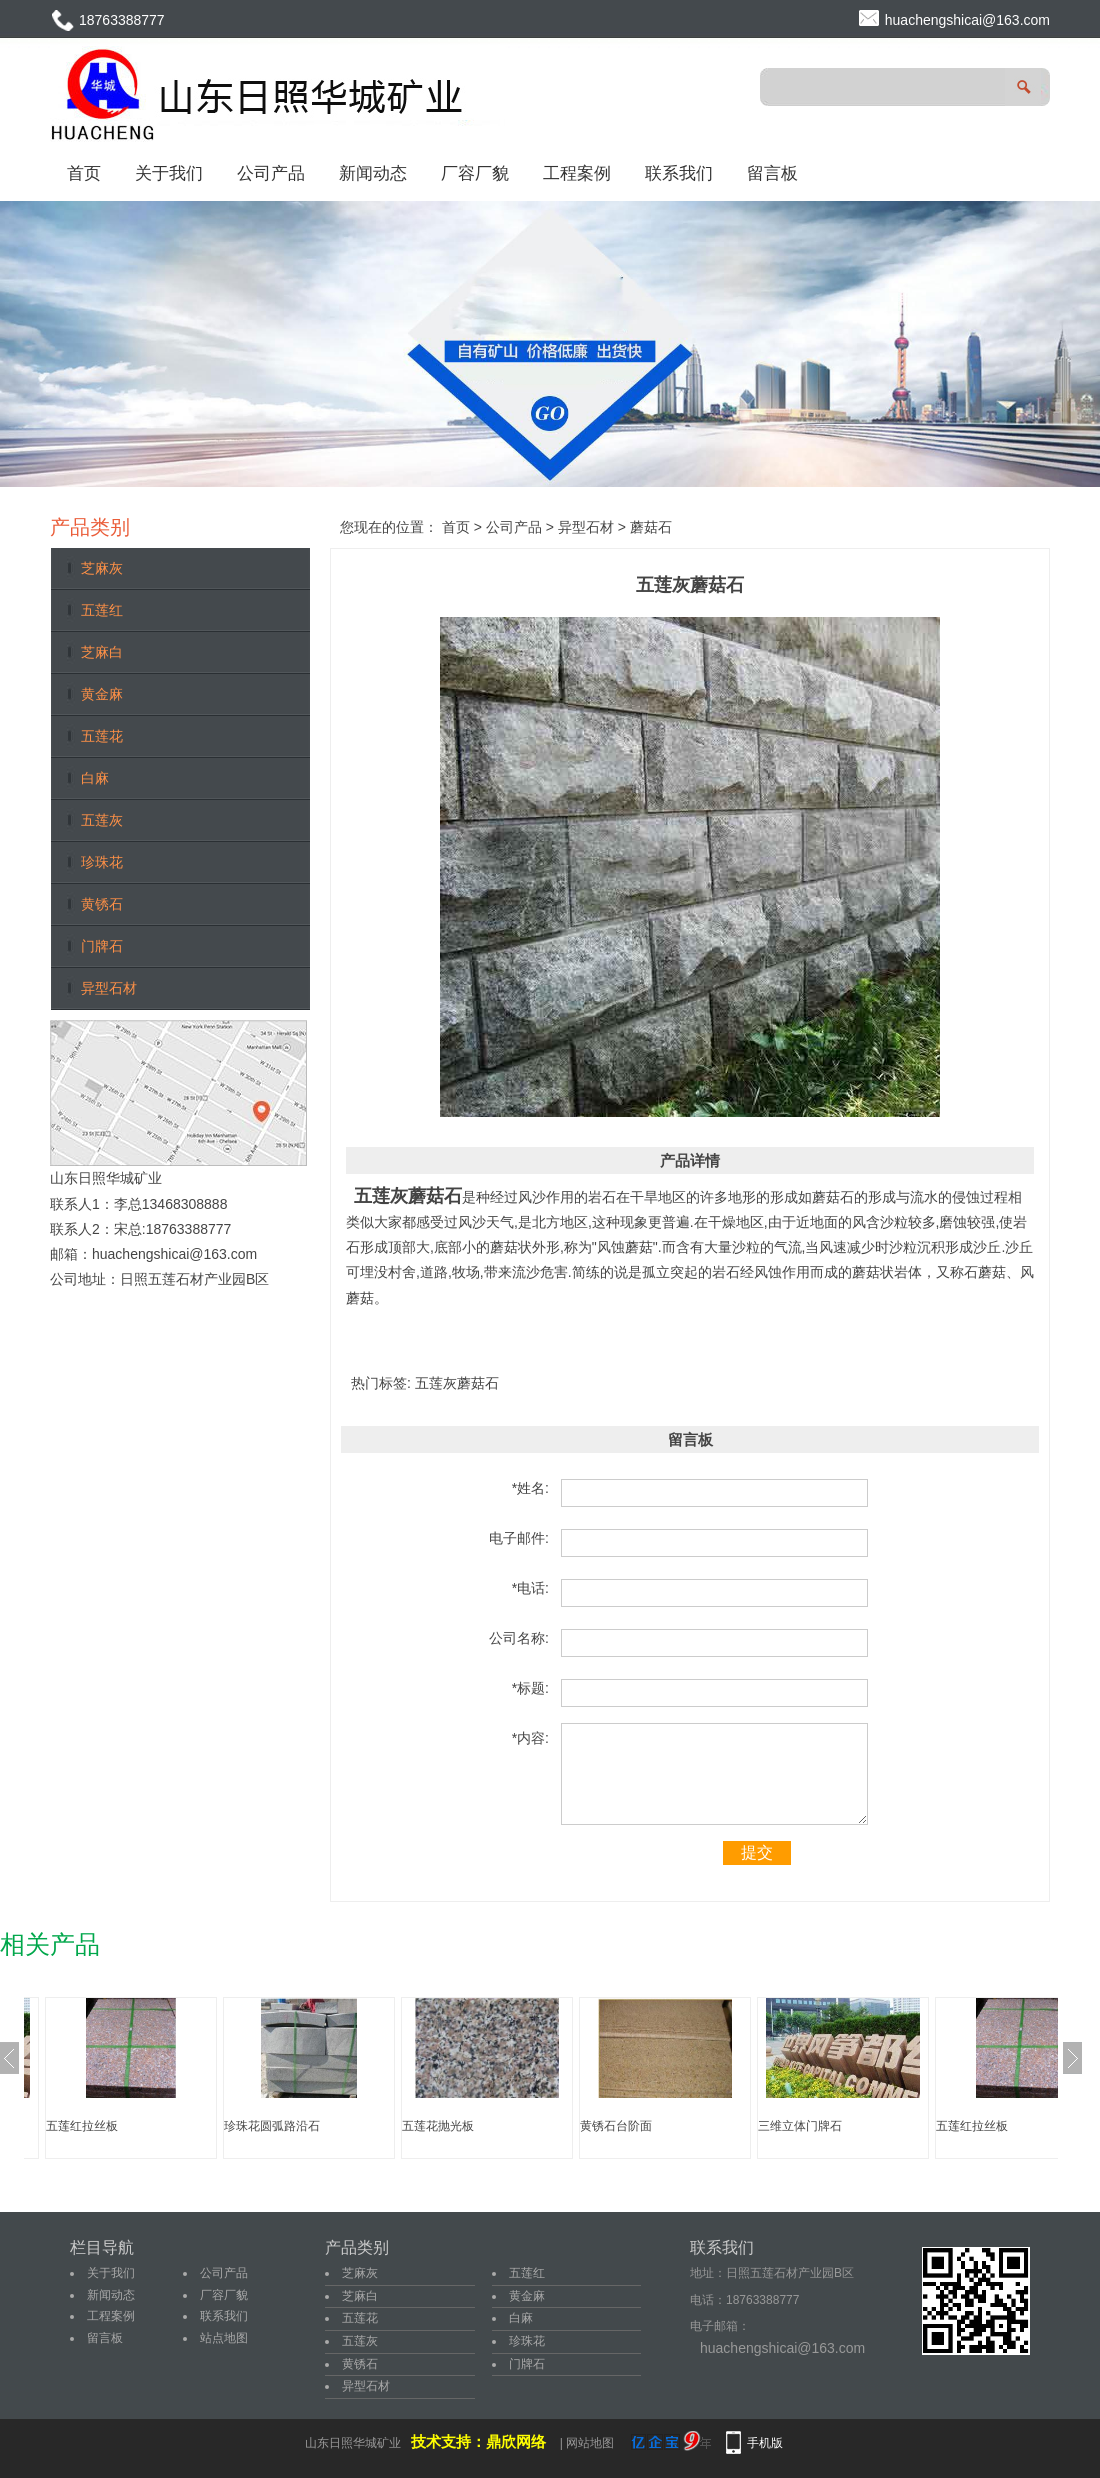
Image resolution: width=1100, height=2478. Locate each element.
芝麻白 (102, 652)
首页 (84, 173)
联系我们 (679, 173)
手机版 (765, 2443)
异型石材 (109, 988)
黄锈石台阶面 (616, 2126)
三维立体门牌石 (800, 2126)
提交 (757, 1852)
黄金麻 (102, 694)
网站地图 (590, 2443)
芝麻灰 (102, 568)
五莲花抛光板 (438, 2126)
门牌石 (102, 946)
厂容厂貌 (475, 173)
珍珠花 (102, 862)
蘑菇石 (651, 527)
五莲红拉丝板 (82, 2126)
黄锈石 (102, 904)
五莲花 (102, 736)
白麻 (95, 778)
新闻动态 (373, 173)
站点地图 (224, 2338)
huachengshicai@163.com (967, 20)
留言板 (772, 173)
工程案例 (577, 173)
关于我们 (169, 173)
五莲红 (102, 610)
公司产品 (271, 173)
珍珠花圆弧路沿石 (272, 2126)
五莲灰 (102, 820)
